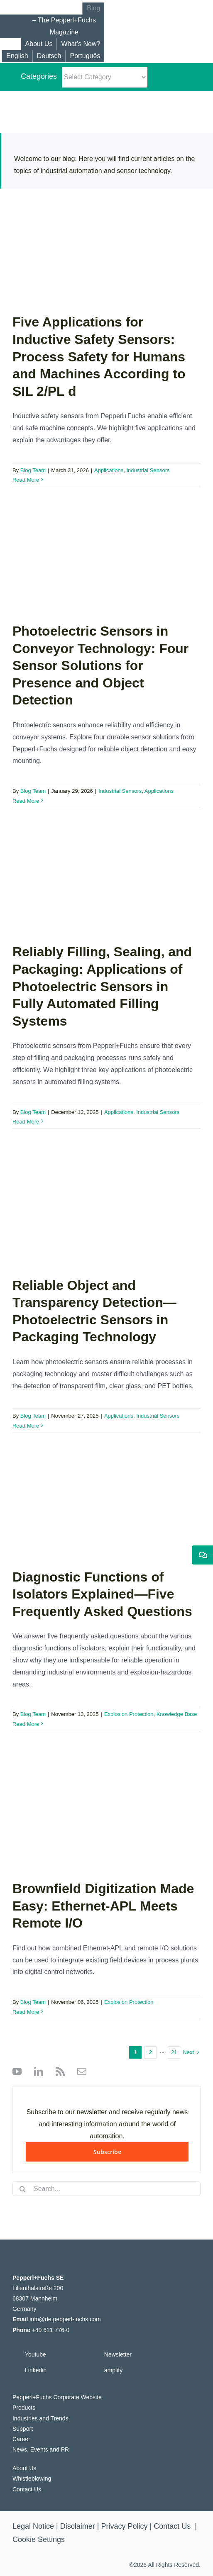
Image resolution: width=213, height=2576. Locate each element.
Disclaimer (77, 2526)
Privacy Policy (124, 2526)
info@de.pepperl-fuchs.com (64, 2319)
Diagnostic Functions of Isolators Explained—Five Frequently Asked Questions (102, 1594)
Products (23, 2407)
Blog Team (33, 470)
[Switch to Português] (84, 56)
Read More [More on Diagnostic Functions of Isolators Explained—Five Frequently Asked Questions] (25, 1724)
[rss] (58, 2071)
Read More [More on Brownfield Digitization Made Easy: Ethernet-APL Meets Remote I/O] (25, 2012)
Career (21, 2439)
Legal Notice (33, 2526)
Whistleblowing (31, 2478)
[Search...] (106, 2188)
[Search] (22, 2189)
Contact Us (26, 2489)
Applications (108, 470)
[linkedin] (36, 2071)
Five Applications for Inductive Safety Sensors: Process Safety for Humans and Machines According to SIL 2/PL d (99, 356)
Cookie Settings (38, 2539)
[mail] (79, 2071)
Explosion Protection (129, 1714)
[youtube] (17, 2071)
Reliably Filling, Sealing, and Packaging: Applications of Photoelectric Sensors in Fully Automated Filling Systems (102, 986)
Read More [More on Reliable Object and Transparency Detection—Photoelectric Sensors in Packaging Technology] (25, 1426)
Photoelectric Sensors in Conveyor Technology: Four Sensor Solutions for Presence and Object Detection (100, 665)
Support (22, 2428)
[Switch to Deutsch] (49, 56)
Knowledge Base (177, 1714)
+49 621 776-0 (51, 2330)
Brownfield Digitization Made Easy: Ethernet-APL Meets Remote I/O (103, 1905)
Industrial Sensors (147, 470)
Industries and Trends (40, 2418)
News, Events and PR (40, 2449)
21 (174, 2052)
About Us (24, 2468)
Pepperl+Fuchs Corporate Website (57, 2397)
